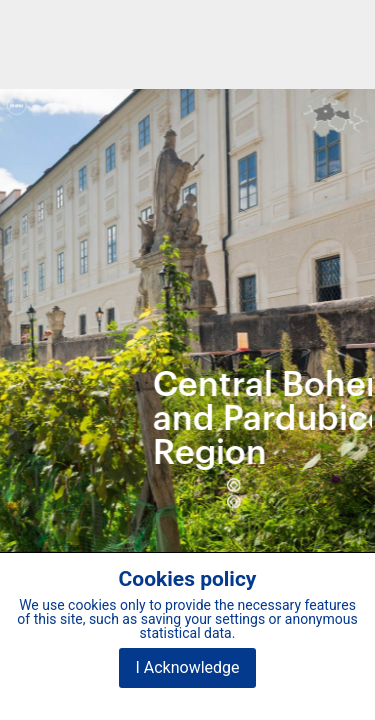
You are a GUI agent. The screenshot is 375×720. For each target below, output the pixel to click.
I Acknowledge (187, 667)
